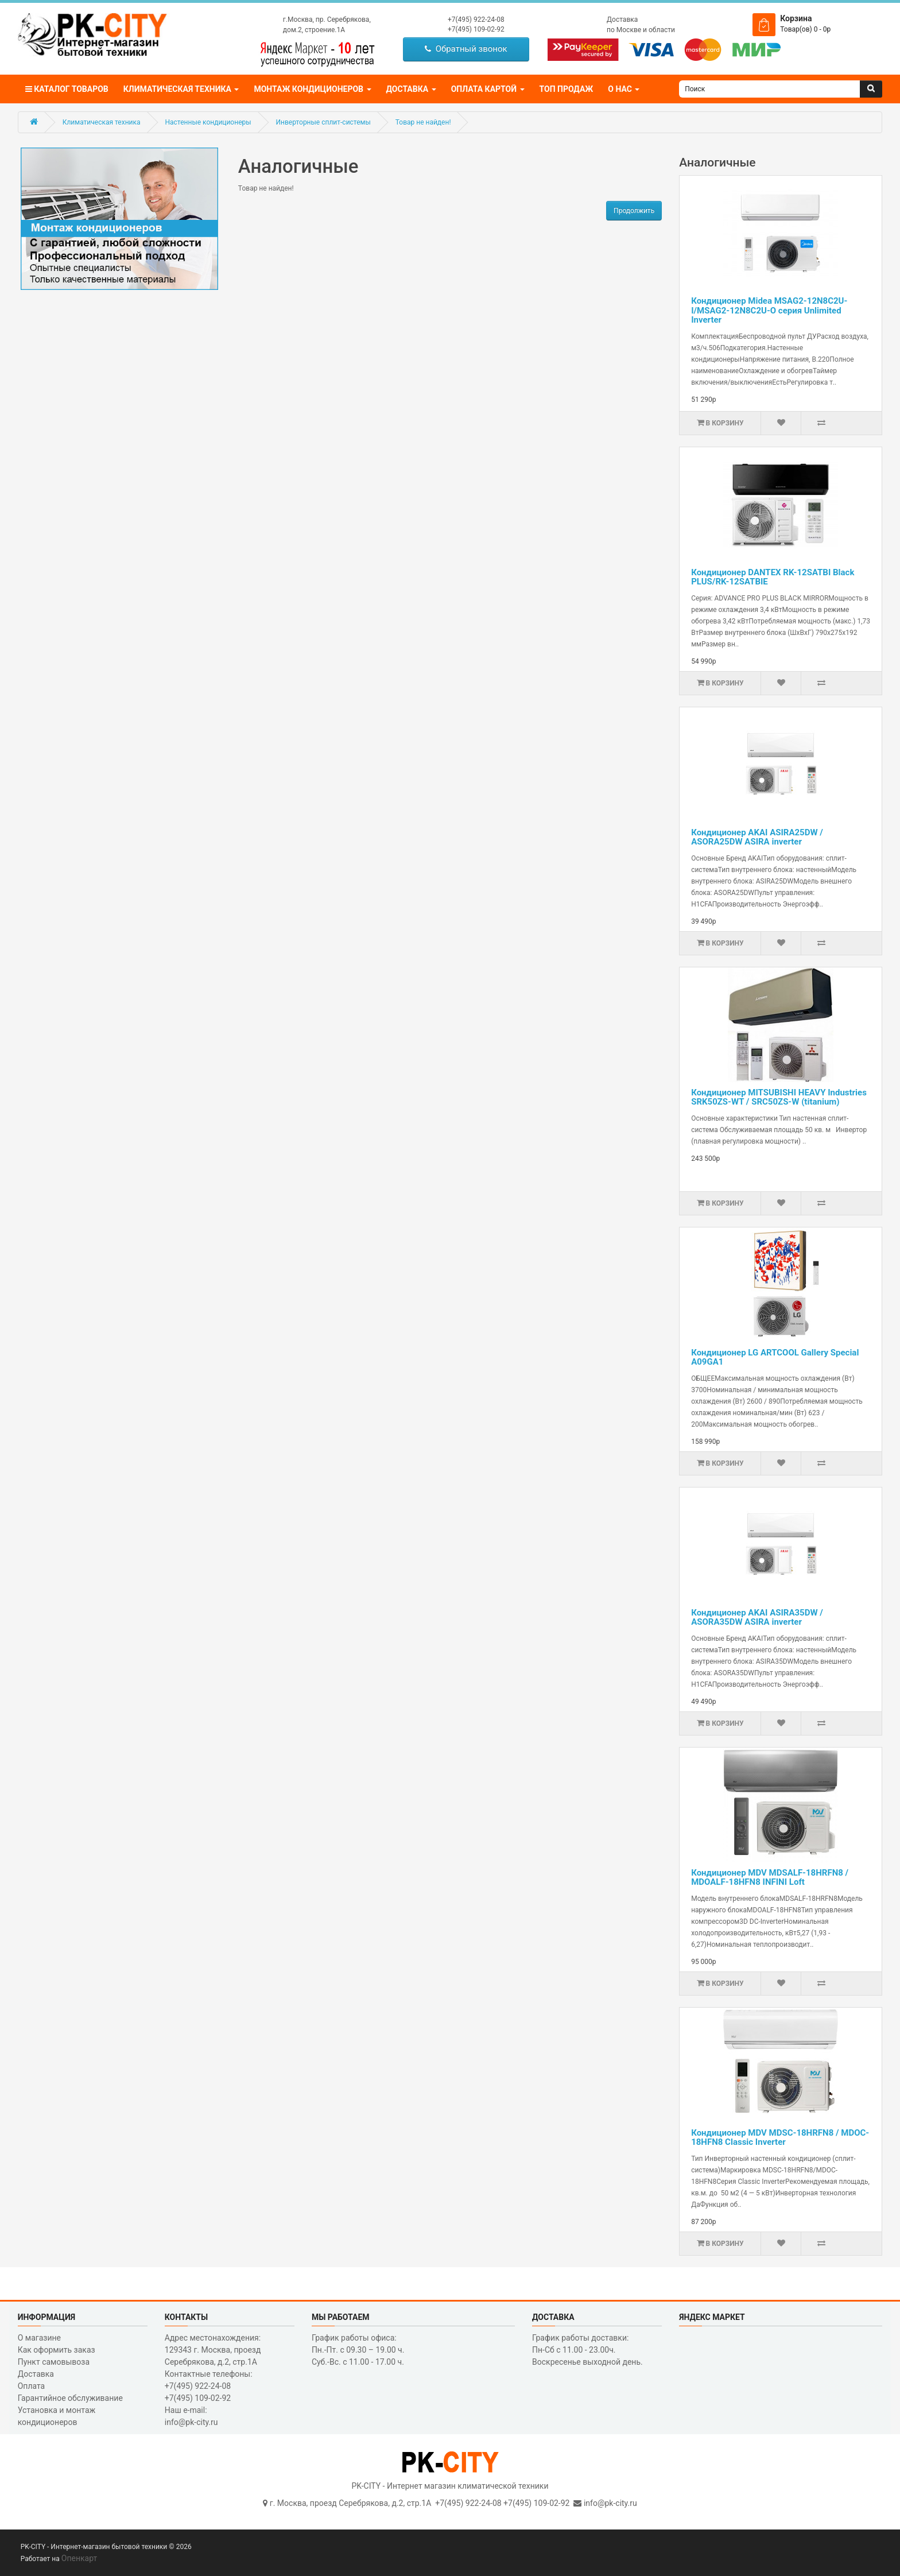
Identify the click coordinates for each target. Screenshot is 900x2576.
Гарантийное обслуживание (70, 2398)
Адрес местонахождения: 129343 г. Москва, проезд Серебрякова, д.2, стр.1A (213, 2349)
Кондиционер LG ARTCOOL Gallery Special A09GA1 (775, 1357)
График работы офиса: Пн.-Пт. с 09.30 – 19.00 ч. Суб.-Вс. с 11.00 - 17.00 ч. (358, 2349)
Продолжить (634, 211)
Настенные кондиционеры (208, 122)
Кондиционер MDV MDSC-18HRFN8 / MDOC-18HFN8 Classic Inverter (780, 2138)
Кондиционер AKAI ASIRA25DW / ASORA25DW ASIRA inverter (757, 837)
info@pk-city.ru (610, 2503)
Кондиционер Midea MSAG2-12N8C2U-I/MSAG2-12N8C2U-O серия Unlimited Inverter (769, 310)
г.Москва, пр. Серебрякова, (327, 20)
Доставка (622, 20)
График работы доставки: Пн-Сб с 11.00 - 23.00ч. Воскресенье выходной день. (587, 2349)
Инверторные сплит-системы (323, 122)
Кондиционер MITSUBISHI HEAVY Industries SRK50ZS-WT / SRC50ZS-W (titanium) (779, 1097)
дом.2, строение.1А (314, 30)
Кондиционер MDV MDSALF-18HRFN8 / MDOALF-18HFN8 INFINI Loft (769, 1878)
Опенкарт (79, 2558)
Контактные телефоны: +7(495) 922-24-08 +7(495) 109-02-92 (209, 2386)
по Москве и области (641, 30)
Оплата (31, 2386)
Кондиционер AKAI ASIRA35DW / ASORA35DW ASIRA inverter (757, 1617)
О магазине (39, 2337)
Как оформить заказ (56, 2349)
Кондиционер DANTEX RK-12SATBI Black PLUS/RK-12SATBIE (772, 577)
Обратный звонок (466, 49)
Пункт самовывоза (54, 2361)
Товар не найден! (423, 122)
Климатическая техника (102, 122)
